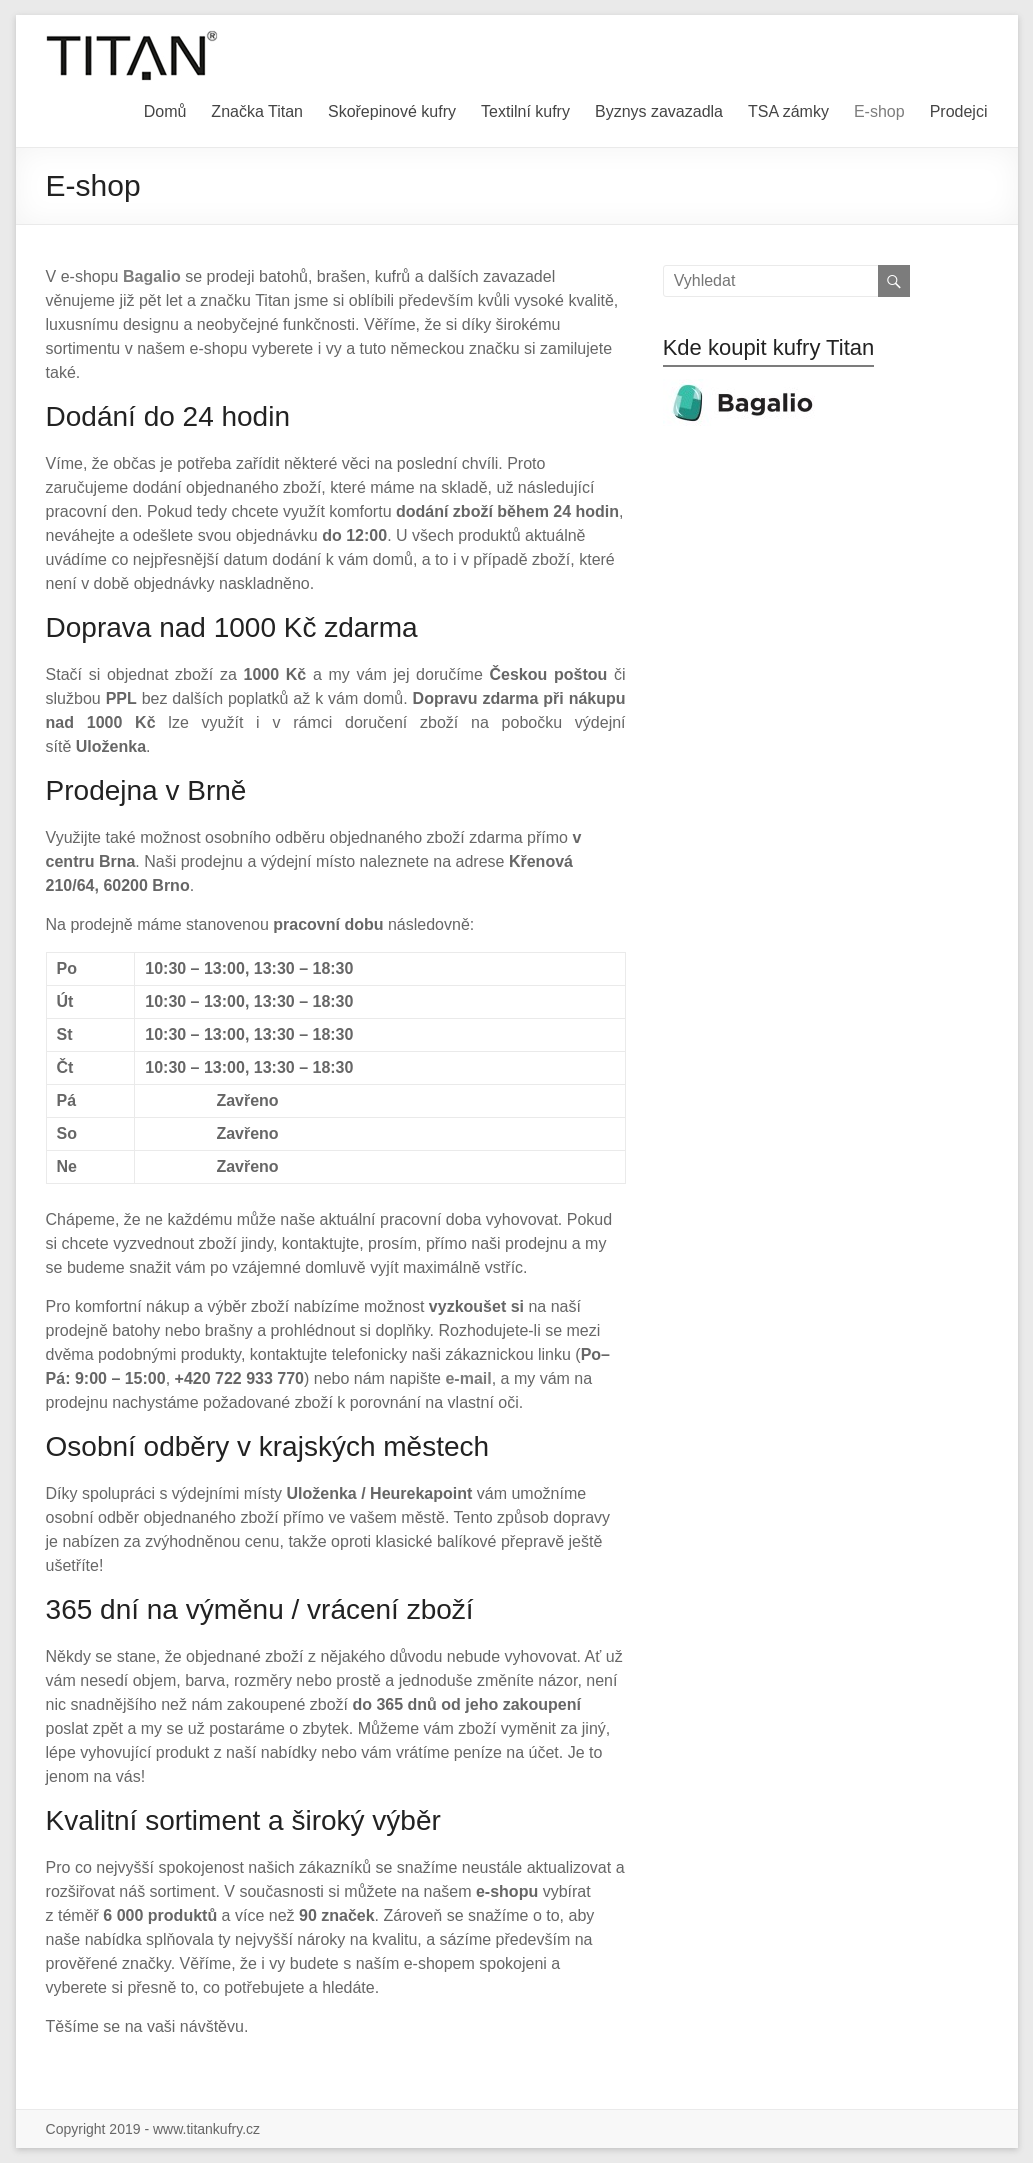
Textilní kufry (525, 111)
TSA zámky (788, 111)
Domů (165, 111)
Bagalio (152, 276)
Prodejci (959, 111)
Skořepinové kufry (392, 111)
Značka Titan (257, 111)
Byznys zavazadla (659, 111)
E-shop (879, 111)
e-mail (468, 1378)
